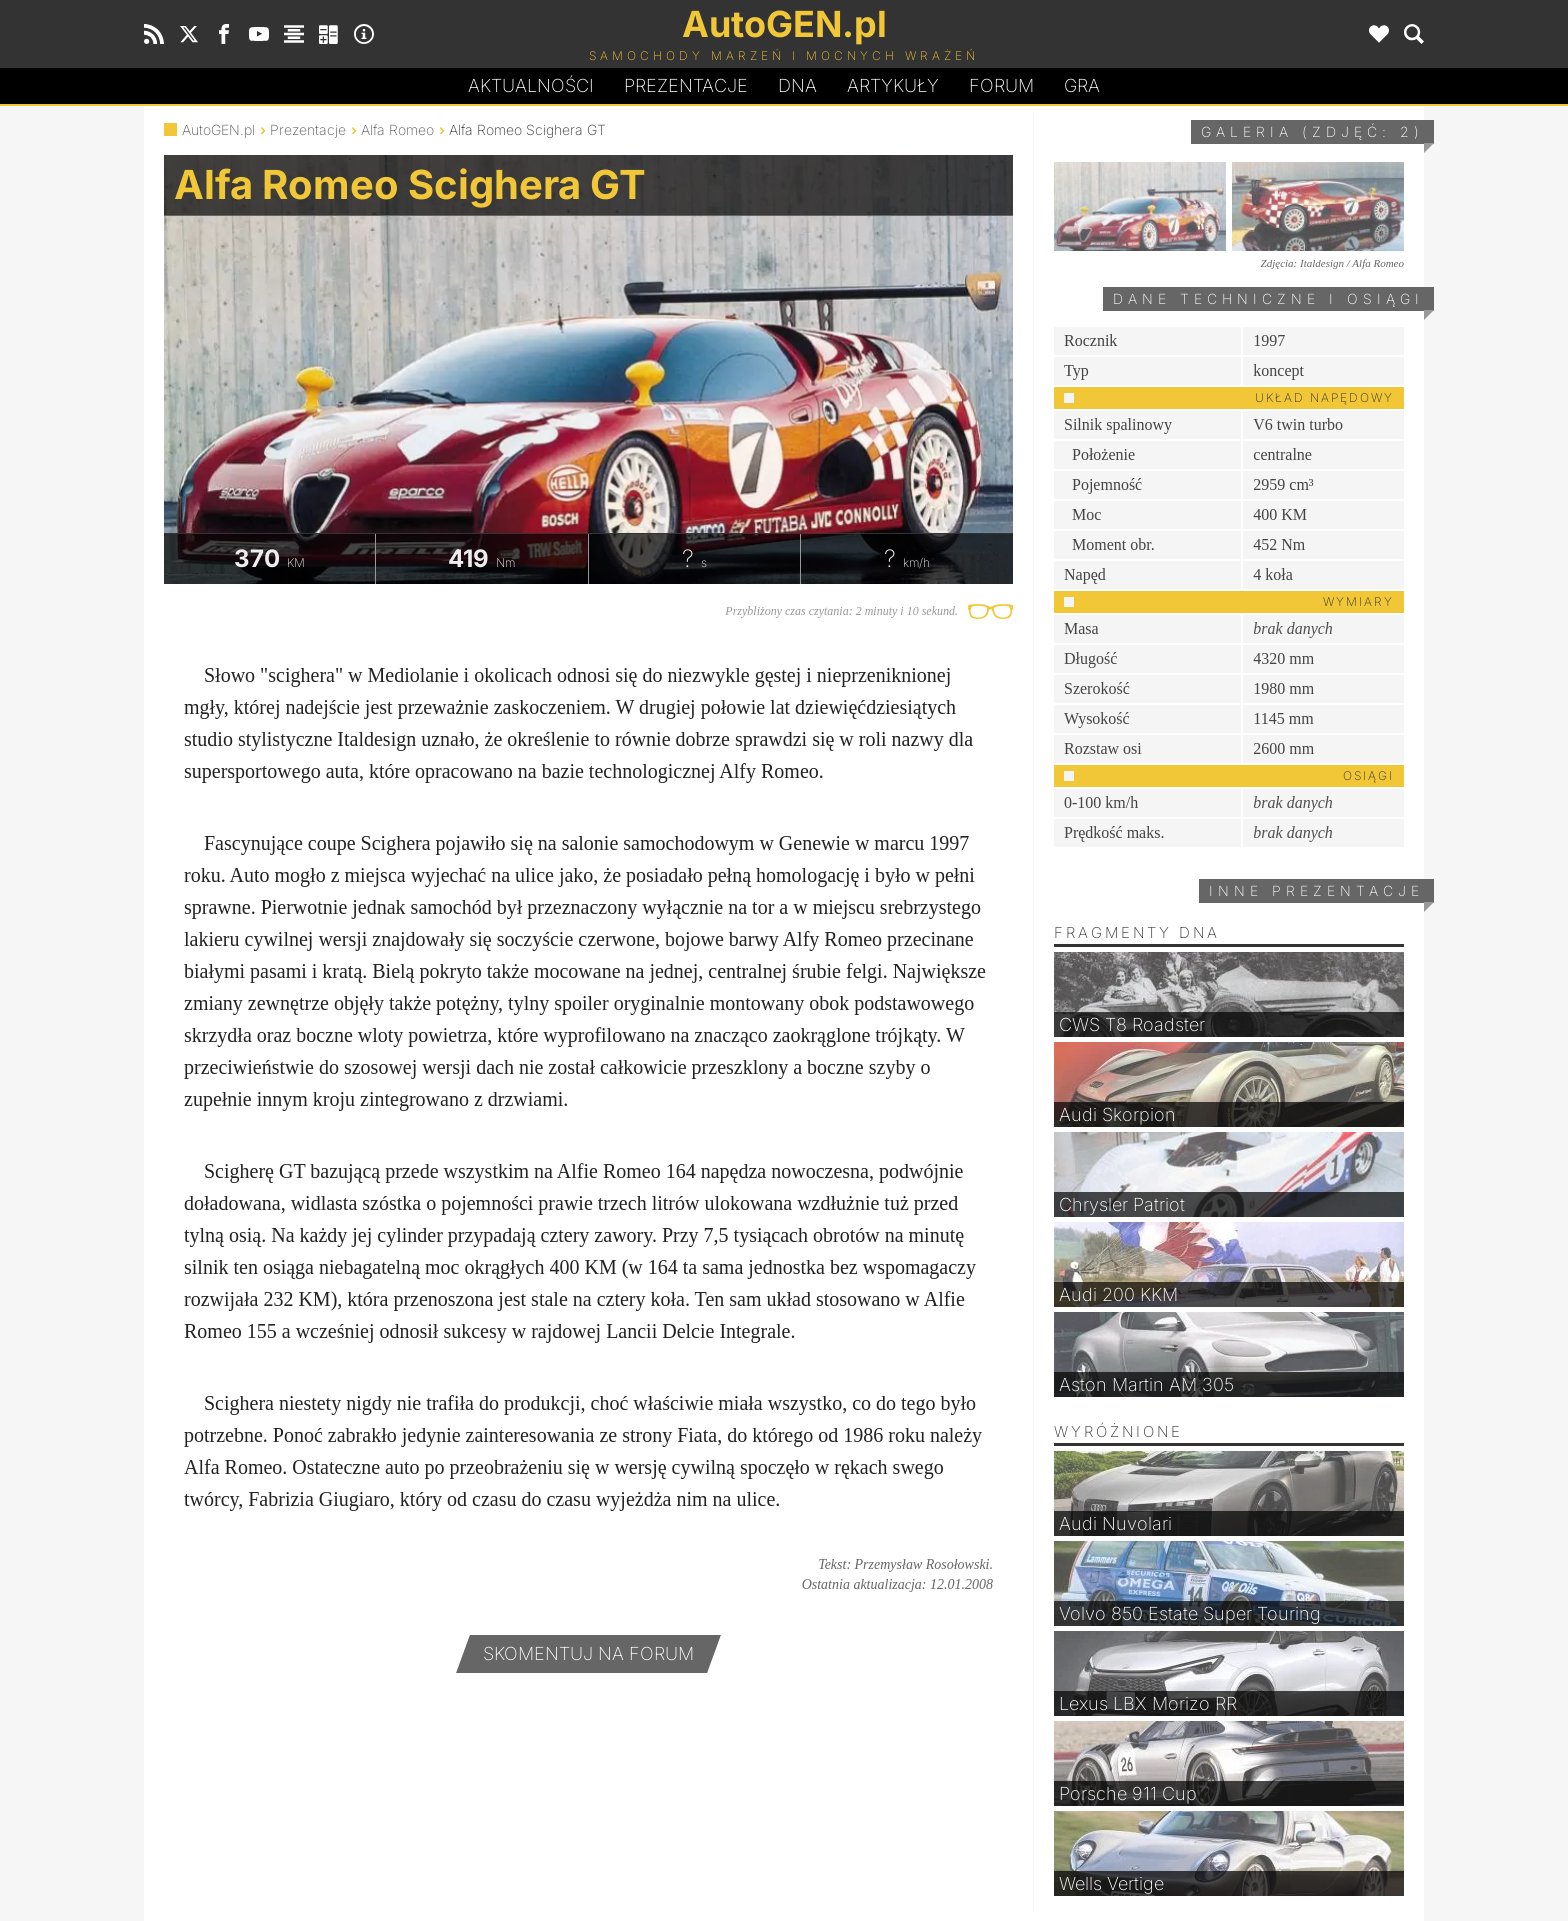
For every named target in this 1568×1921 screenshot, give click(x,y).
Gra (1082, 85)
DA (797, 86)
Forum (1001, 85)
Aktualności (531, 85)
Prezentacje (686, 85)
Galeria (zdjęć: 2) (1312, 131)
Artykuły (893, 85)
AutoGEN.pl (218, 129)
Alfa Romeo (397, 129)
